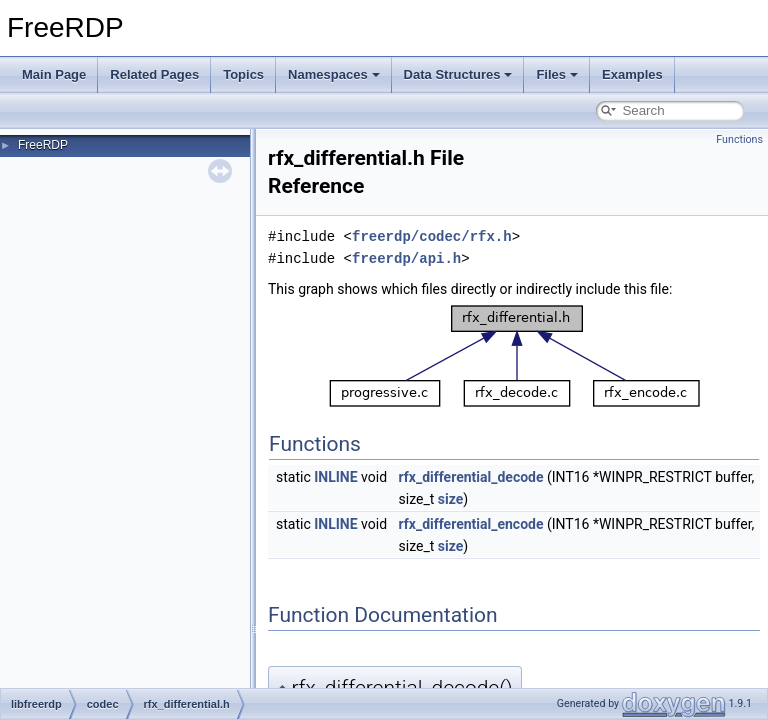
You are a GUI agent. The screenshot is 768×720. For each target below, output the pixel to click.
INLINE (335, 477)
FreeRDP (43, 145)
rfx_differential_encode (471, 524)
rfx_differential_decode (471, 477)
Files (557, 74)
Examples (632, 74)
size (450, 499)
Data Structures (458, 74)
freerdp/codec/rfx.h (432, 236)
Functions (739, 139)
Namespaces (334, 74)
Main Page (54, 74)
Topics (243, 74)
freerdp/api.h (406, 258)
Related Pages (154, 74)
